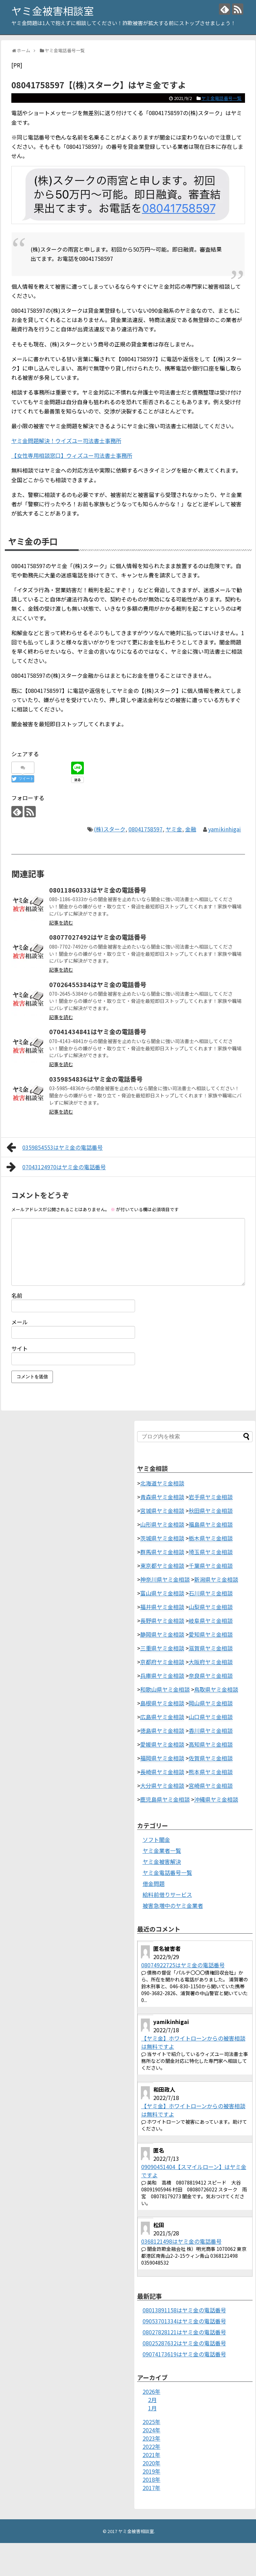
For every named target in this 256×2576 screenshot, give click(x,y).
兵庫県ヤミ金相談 (162, 1675)
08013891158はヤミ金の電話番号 (184, 2310)
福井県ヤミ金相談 (162, 1607)
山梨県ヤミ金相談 (211, 1607)
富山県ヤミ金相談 (162, 1593)
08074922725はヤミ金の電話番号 (183, 1965)
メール (19, 1322)
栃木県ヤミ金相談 (211, 1538)
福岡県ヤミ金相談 (162, 1758)
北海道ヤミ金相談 (162, 1483)
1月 (152, 2408)
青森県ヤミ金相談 (162, 1497)
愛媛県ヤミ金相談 (162, 1744)
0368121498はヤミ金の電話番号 (181, 2241)
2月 (152, 2400)
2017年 (151, 2488)
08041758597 (146, 829)
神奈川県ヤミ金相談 (165, 1579)
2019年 (151, 2471)
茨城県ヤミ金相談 (162, 1538)
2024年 (151, 2430)
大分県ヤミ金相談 (162, 1785)
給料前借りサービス (167, 1894)
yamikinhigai (224, 829)
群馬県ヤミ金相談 (162, 1552)
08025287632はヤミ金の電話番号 (184, 2343)
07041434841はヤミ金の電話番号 (97, 1031)
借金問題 (154, 1883)
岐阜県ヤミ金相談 (211, 1620)
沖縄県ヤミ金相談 (216, 1799)
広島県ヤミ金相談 (162, 1717)
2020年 (151, 2463)
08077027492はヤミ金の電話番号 (97, 936)
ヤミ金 (174, 829)
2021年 (151, 2455)
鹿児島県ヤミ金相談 (165, 1799)
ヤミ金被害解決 (162, 1861)
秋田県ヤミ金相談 (211, 1510)
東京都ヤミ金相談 (162, 1565)
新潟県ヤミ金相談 (216, 1579)
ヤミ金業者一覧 (162, 1850)
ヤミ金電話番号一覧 (221, 98)
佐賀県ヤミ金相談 (211, 1758)
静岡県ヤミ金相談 (162, 1634)
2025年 (151, 2422)
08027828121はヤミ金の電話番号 (184, 2332)
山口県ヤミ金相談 (211, 1717)
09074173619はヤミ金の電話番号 (184, 2354)
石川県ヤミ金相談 (211, 1593)
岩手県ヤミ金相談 (211, 1497)
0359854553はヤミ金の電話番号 (55, 1147)
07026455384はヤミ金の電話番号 (97, 984)
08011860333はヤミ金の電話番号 (97, 889)
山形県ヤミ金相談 (162, 1524)
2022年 (151, 2446)
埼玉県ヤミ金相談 (211, 1552)
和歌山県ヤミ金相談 (165, 1689)
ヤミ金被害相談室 (52, 10)
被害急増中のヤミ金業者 (173, 1905)
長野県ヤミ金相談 (162, 1620)
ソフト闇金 (156, 1839)
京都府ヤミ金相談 (162, 1662)
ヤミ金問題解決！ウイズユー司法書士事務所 (66, 440)
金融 (190, 829)
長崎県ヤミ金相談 (162, 1772)
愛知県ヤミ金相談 (211, 1634)
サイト (19, 1348)
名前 (16, 1295)
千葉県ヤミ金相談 (211, 1565)
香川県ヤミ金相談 (211, 1730)
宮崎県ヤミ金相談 (211, 1785)
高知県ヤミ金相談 (211, 1744)
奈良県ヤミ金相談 (211, 1675)
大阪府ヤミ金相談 (211, 1662)
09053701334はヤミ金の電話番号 (184, 2321)
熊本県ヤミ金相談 (211, 1772)
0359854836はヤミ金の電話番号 (96, 1078)
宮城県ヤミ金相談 (162, 1510)
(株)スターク (109, 829)
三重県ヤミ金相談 (162, 1648)
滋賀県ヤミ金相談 (211, 1648)
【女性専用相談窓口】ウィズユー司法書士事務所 (71, 455)
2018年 (151, 2479)
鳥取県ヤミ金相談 (216, 1689)
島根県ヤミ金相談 (162, 1703)
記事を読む (61, 922)
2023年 (151, 2438)
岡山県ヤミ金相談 (211, 1703)
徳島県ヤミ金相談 (162, 1730)
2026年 (151, 2391)
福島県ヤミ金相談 (211, 1524)
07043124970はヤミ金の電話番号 (56, 1166)
